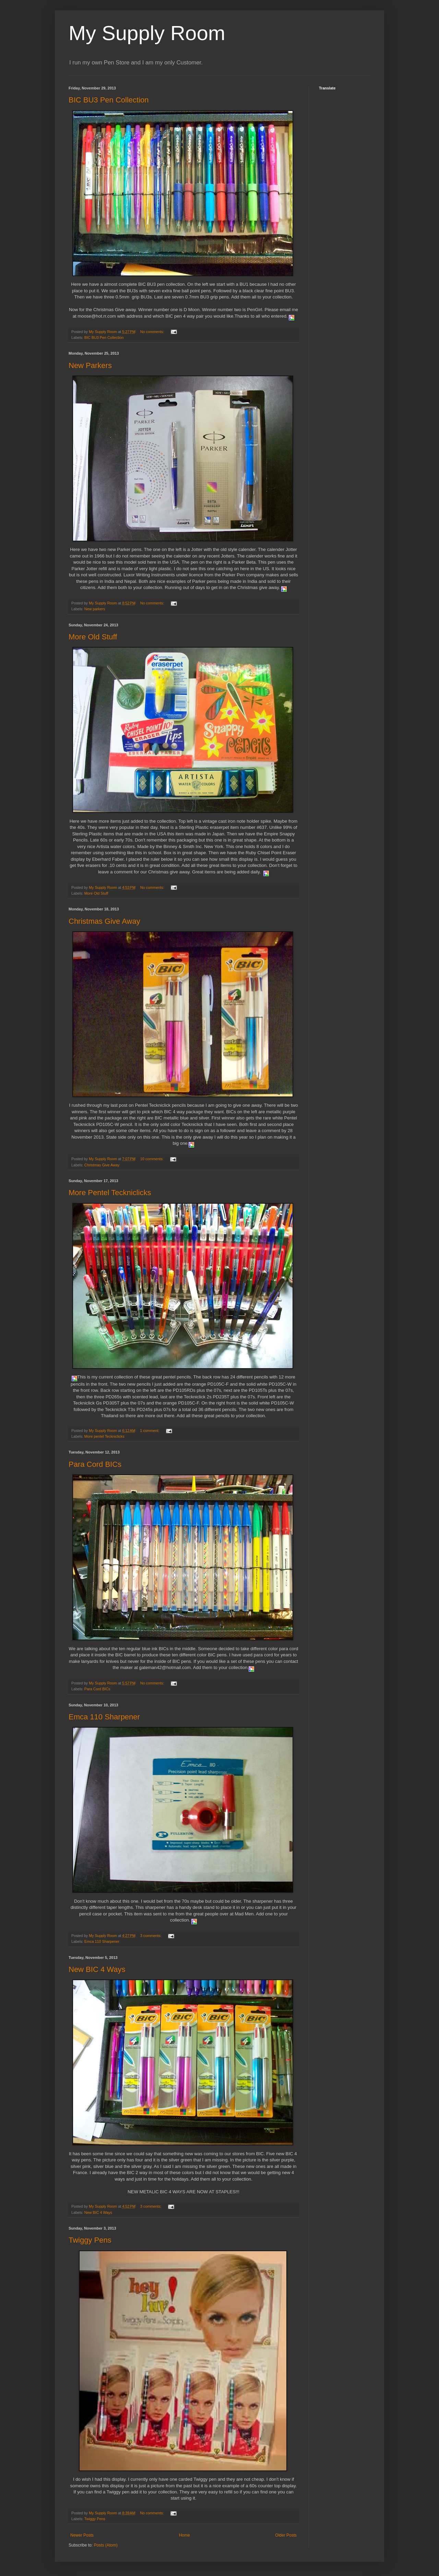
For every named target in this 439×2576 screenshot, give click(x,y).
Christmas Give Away (104, 921)
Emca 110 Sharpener (104, 1717)
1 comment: (150, 1430)
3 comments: (151, 1936)
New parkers (94, 609)
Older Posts (286, 2535)
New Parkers (90, 365)
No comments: (152, 332)
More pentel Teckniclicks (104, 1436)
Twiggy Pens (90, 2240)
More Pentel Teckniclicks (110, 1192)
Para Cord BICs (95, 1464)
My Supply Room (147, 33)
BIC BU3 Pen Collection (109, 100)
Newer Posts (82, 2535)
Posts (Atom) (105, 2545)
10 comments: (152, 1159)
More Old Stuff (93, 637)
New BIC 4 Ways (97, 1969)
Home (184, 2535)
